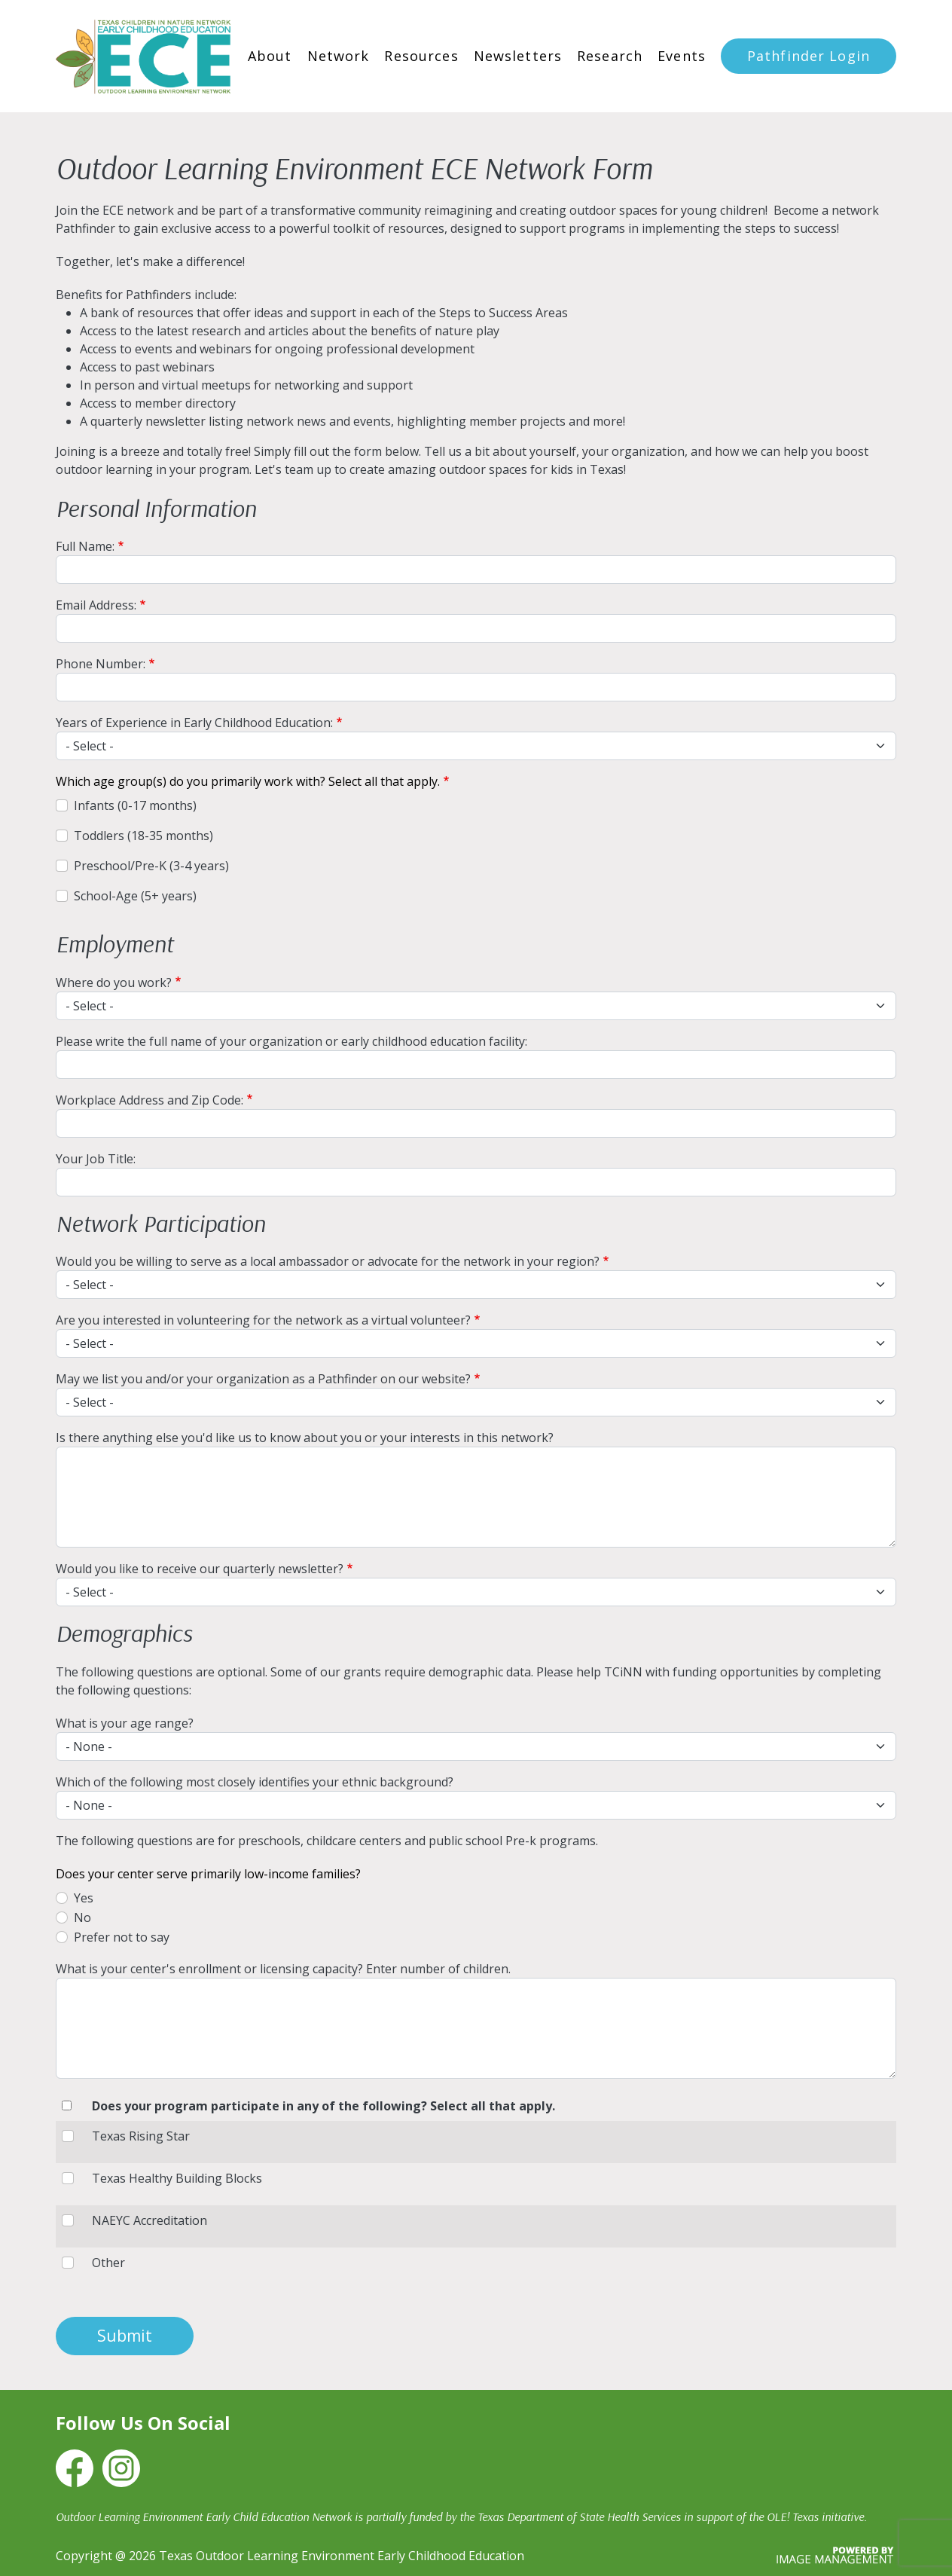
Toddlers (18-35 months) (143, 835)
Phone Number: (100, 663)
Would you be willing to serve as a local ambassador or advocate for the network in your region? (328, 1261)
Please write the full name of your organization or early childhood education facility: (291, 1041)
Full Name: (85, 546)
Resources (421, 56)
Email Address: (96, 605)
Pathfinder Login (808, 56)
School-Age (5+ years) (135, 896)
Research (609, 56)
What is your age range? (125, 1723)
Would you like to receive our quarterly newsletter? (199, 1568)
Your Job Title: (96, 1158)
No (82, 1917)
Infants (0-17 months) (135, 805)
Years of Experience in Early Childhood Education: (194, 722)
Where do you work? (114, 982)
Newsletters (518, 56)
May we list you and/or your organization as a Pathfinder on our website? (263, 1379)
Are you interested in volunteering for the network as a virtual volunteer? (263, 1320)
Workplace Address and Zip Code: (149, 1100)
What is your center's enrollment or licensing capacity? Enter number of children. (283, 1968)
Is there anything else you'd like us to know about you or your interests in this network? (305, 1437)
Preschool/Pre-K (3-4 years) (151, 865)
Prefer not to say (121, 1937)
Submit (124, 2335)
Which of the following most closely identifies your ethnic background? (254, 1782)
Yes (83, 1898)
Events (682, 56)
